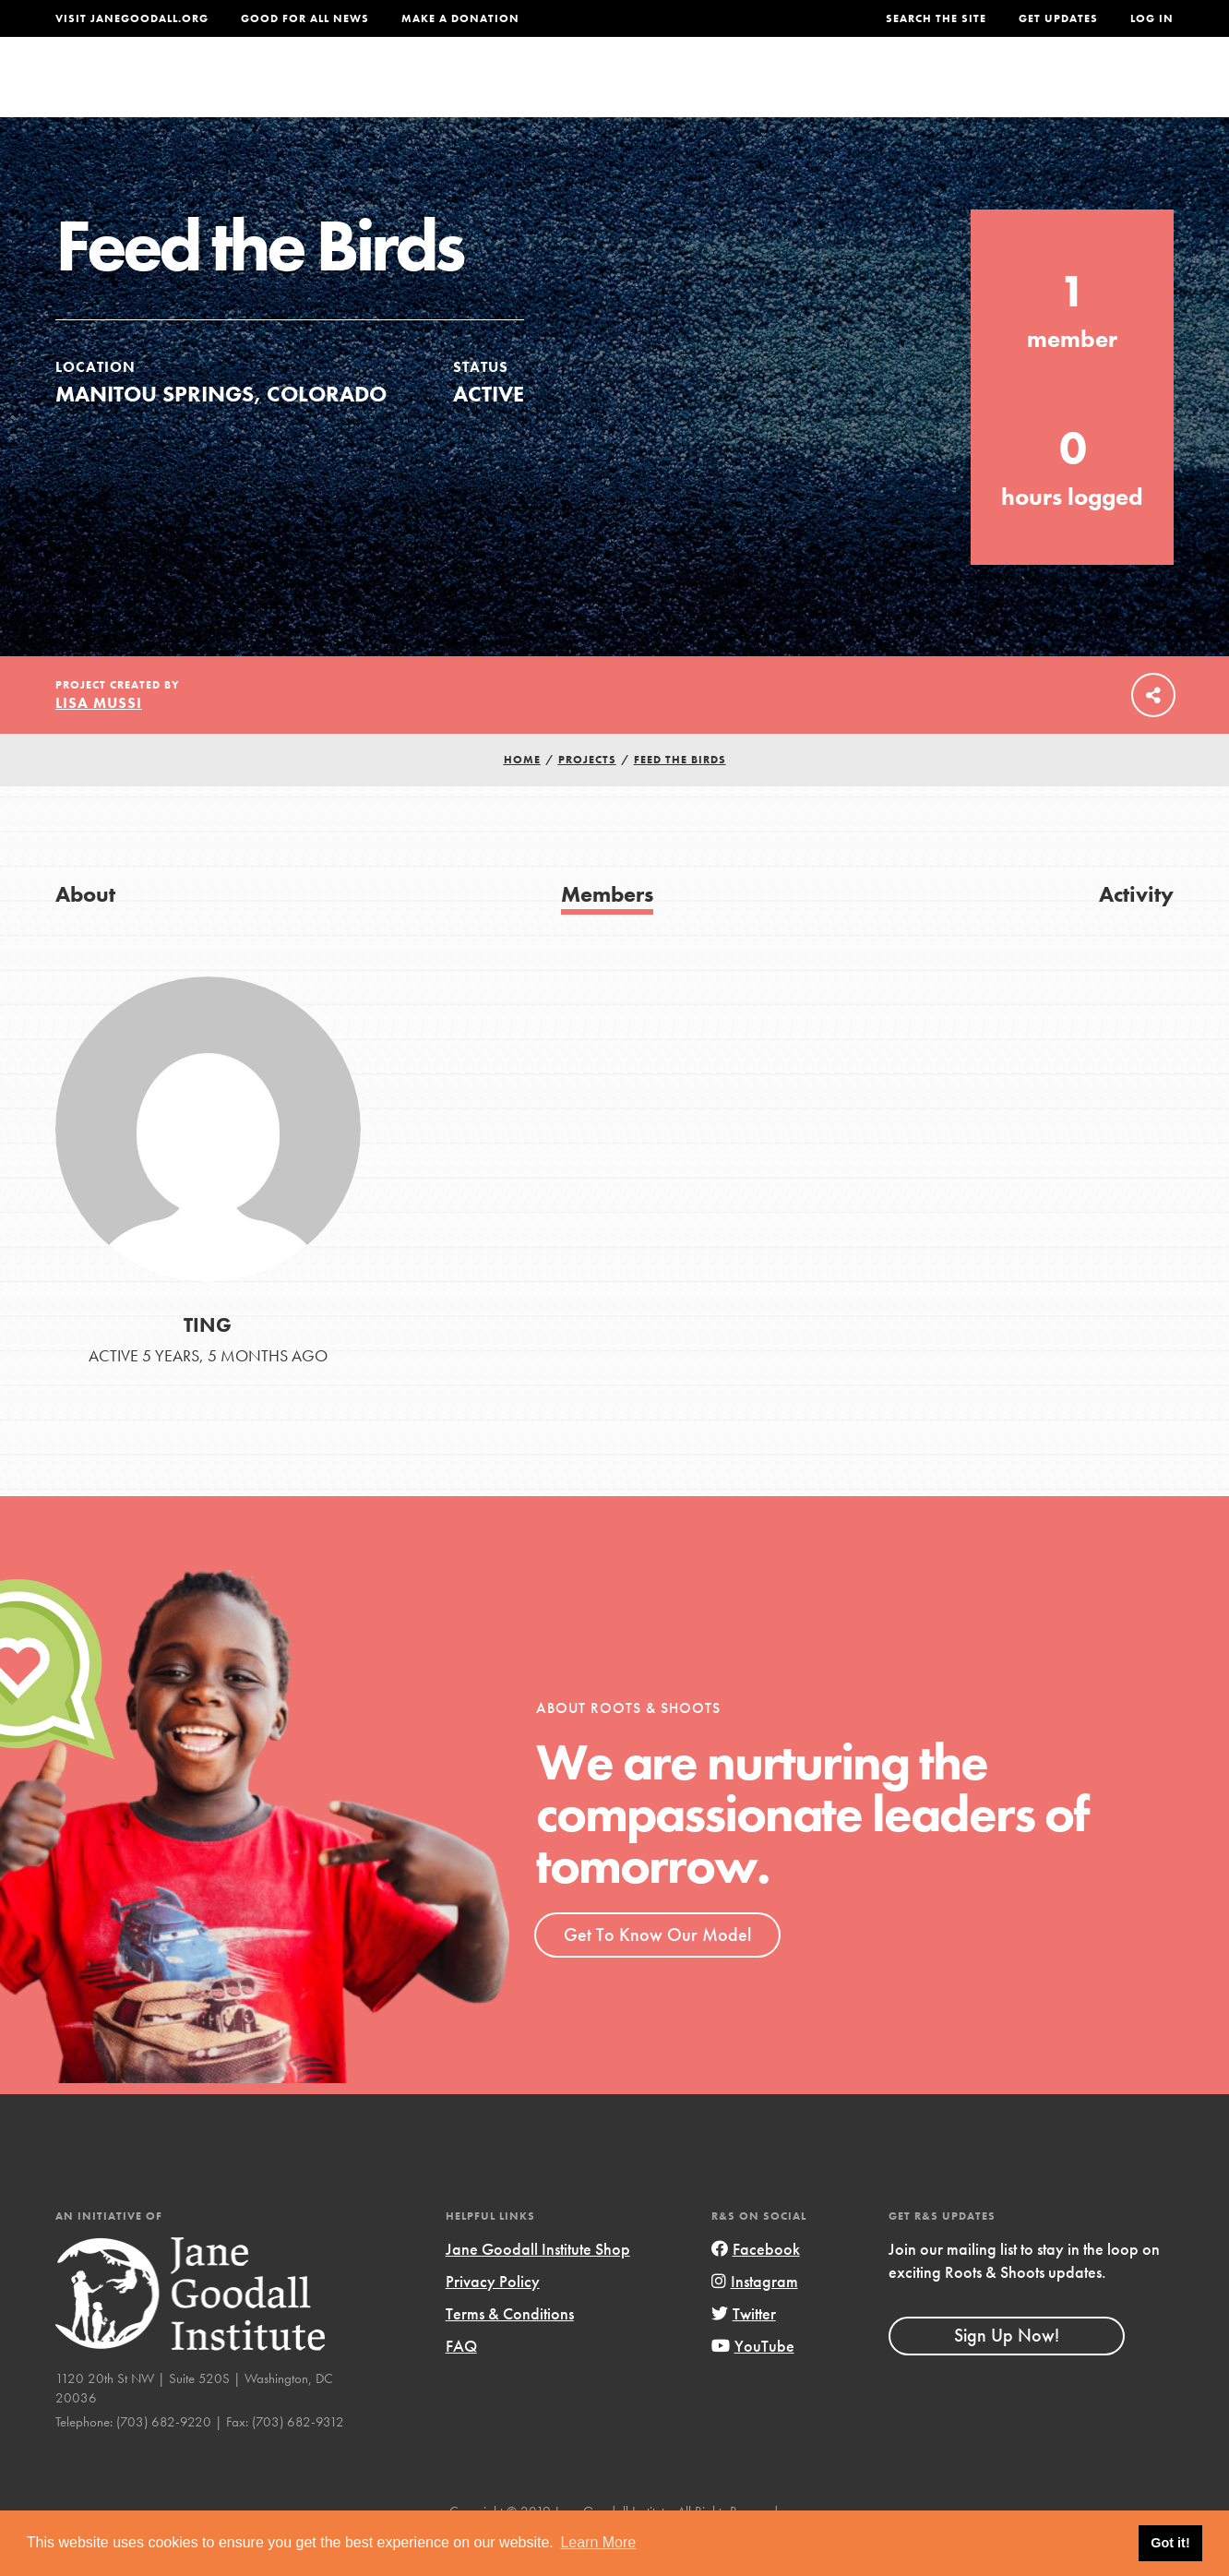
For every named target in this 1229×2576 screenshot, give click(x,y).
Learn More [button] (598, 2542)
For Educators (627, 89)
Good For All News (305, 18)
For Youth (484, 89)
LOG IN (1152, 18)
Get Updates (1058, 18)
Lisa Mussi (98, 740)
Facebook (755, 2286)
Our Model (774, 89)
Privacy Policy (493, 2319)
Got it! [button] (1170, 2542)
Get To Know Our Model (657, 1972)
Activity (1136, 931)
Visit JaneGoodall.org (132, 18)
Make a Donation (460, 18)
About (381, 89)
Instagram (754, 2319)
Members (607, 931)
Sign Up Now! (1006, 2373)
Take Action (1113, 89)
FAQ (461, 2383)
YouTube (752, 2383)
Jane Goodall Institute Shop (538, 2286)
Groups (992, 89)
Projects (891, 89)
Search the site (936, 18)
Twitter (743, 2351)
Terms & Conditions (510, 2351)
